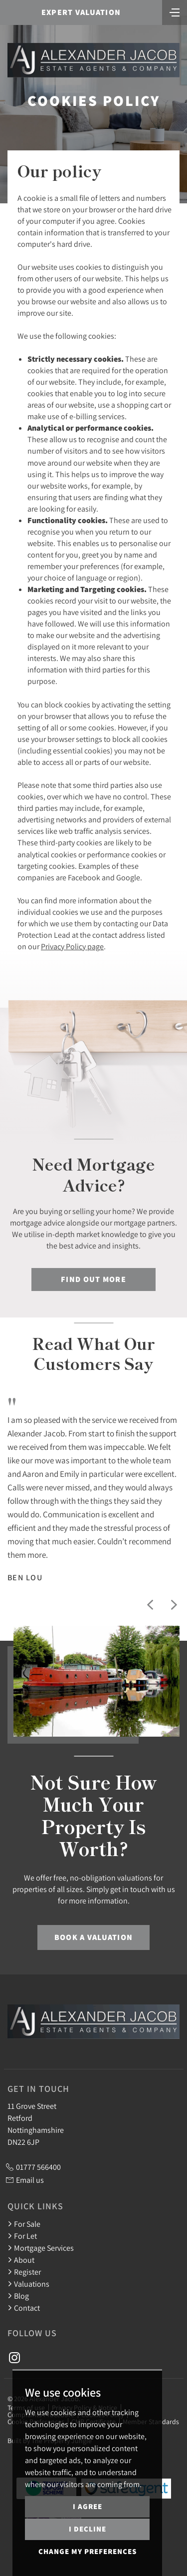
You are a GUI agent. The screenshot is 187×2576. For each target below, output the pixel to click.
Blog (18, 2296)
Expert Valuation (81, 12)
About (20, 2260)
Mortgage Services (40, 2248)
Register (24, 2272)
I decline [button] (87, 2529)
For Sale (23, 2224)
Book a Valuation (93, 1937)
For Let (22, 2236)
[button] (150, 1605)
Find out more (93, 1279)
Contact (23, 2308)
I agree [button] (87, 2506)
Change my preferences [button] (87, 2551)
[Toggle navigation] (175, 11)
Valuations (28, 2284)
